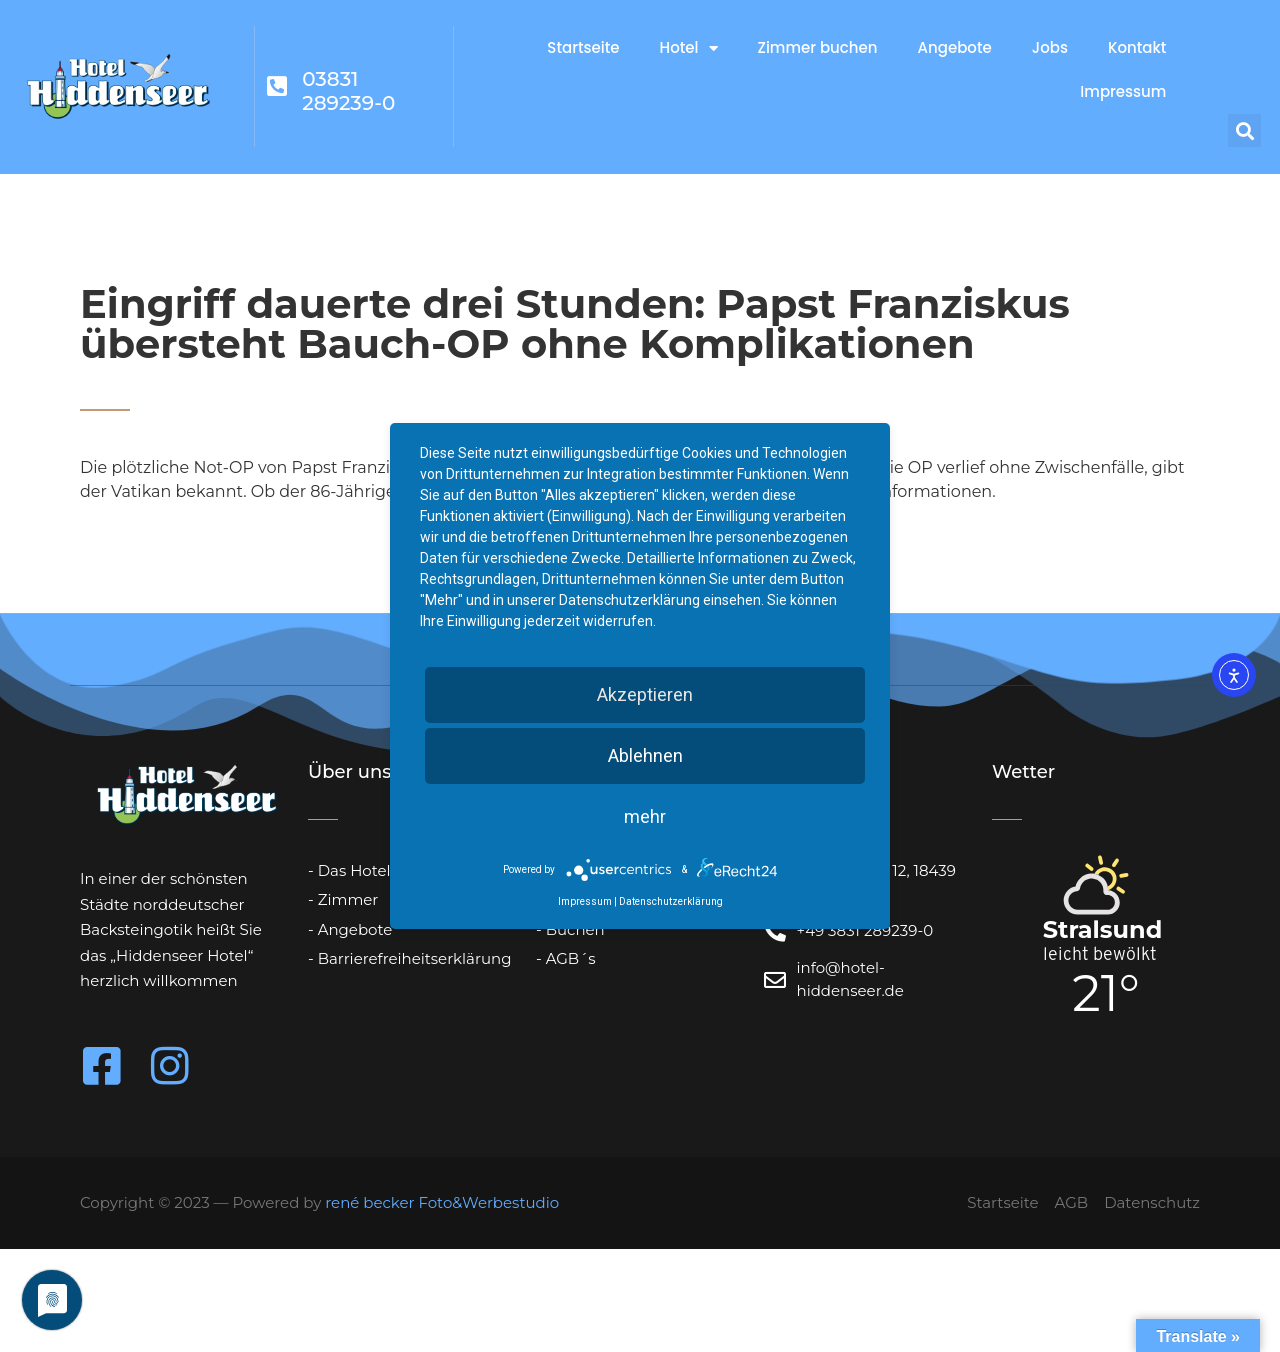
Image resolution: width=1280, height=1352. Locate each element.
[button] (1244, 130)
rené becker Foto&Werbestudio (442, 1202)
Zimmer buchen (818, 47)
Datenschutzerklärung (671, 901)
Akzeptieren (645, 694)
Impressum (1123, 91)
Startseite (583, 47)
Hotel (689, 48)
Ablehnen (645, 755)
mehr (645, 816)
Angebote (955, 47)
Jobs (1050, 47)
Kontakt (1137, 47)
